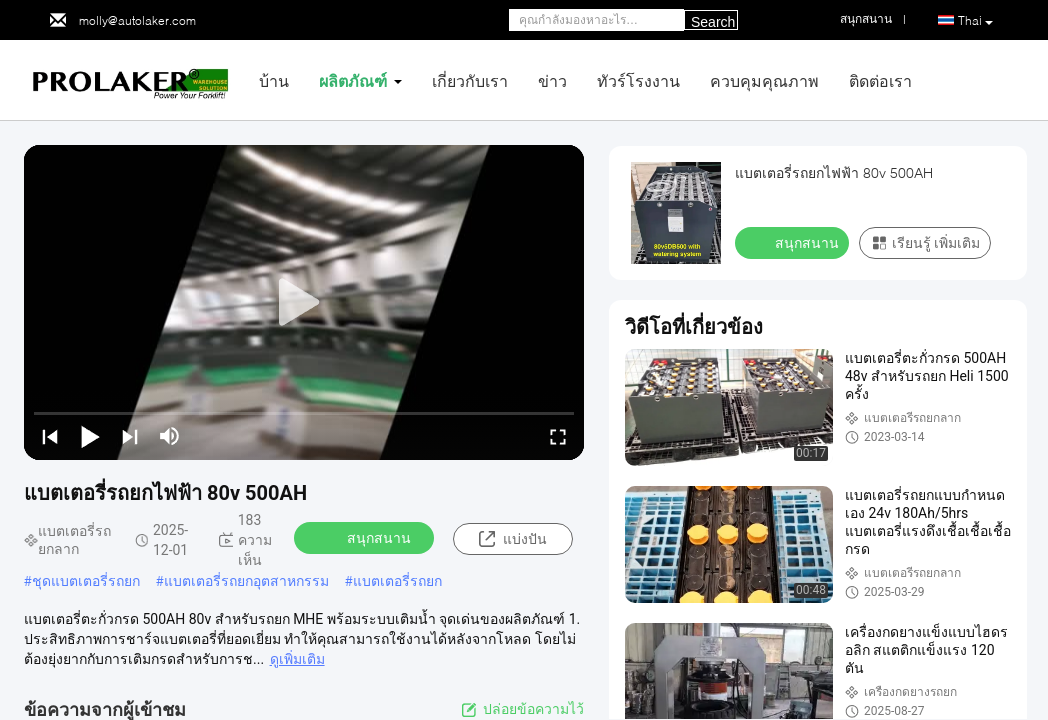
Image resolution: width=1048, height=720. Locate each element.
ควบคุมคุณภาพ (764, 80)
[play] (304, 303)
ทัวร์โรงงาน (638, 80)
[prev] (50, 436)
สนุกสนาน (366, 537)
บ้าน (274, 80)
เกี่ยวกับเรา (470, 80)
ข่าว (552, 80)
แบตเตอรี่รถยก (397, 580)
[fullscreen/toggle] (558, 436)
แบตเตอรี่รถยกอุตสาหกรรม (246, 580)
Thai (975, 21)
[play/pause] (90, 436)
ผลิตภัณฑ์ (353, 80)
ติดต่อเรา (880, 80)
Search (713, 22)
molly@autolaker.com (137, 20)
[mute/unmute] (170, 436)
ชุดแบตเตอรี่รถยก (86, 580)
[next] (130, 436)
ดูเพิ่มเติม (297, 659)
